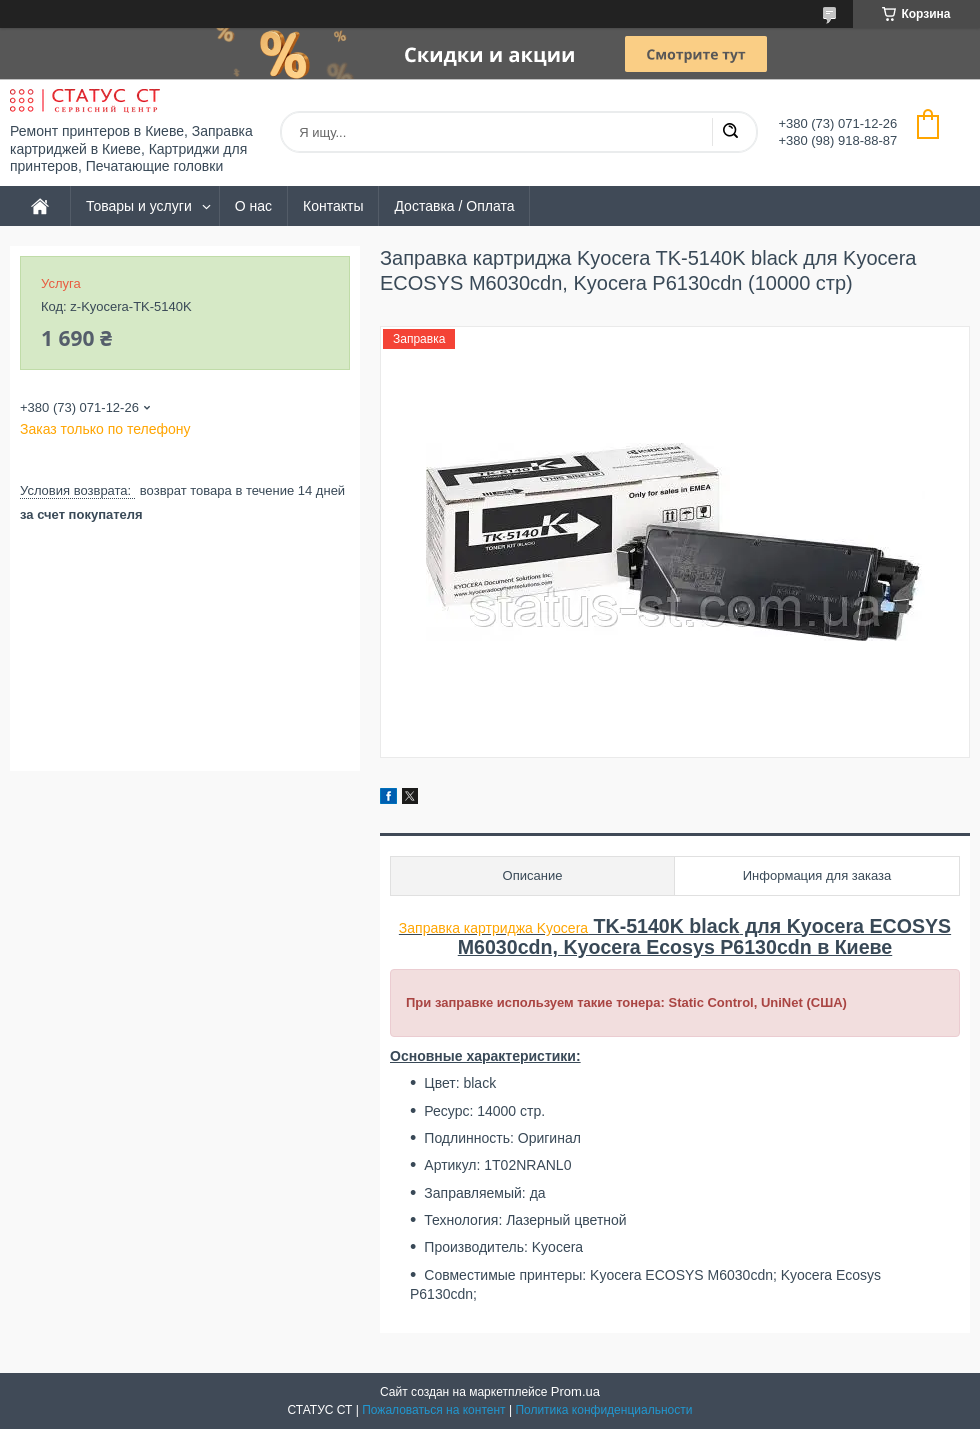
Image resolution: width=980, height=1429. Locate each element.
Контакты (333, 206)
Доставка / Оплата (454, 206)
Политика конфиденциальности (603, 1410)
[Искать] (730, 132)
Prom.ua (575, 1391)
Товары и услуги (139, 206)
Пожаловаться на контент (433, 1410)
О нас (253, 206)
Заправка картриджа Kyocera (493, 928)
